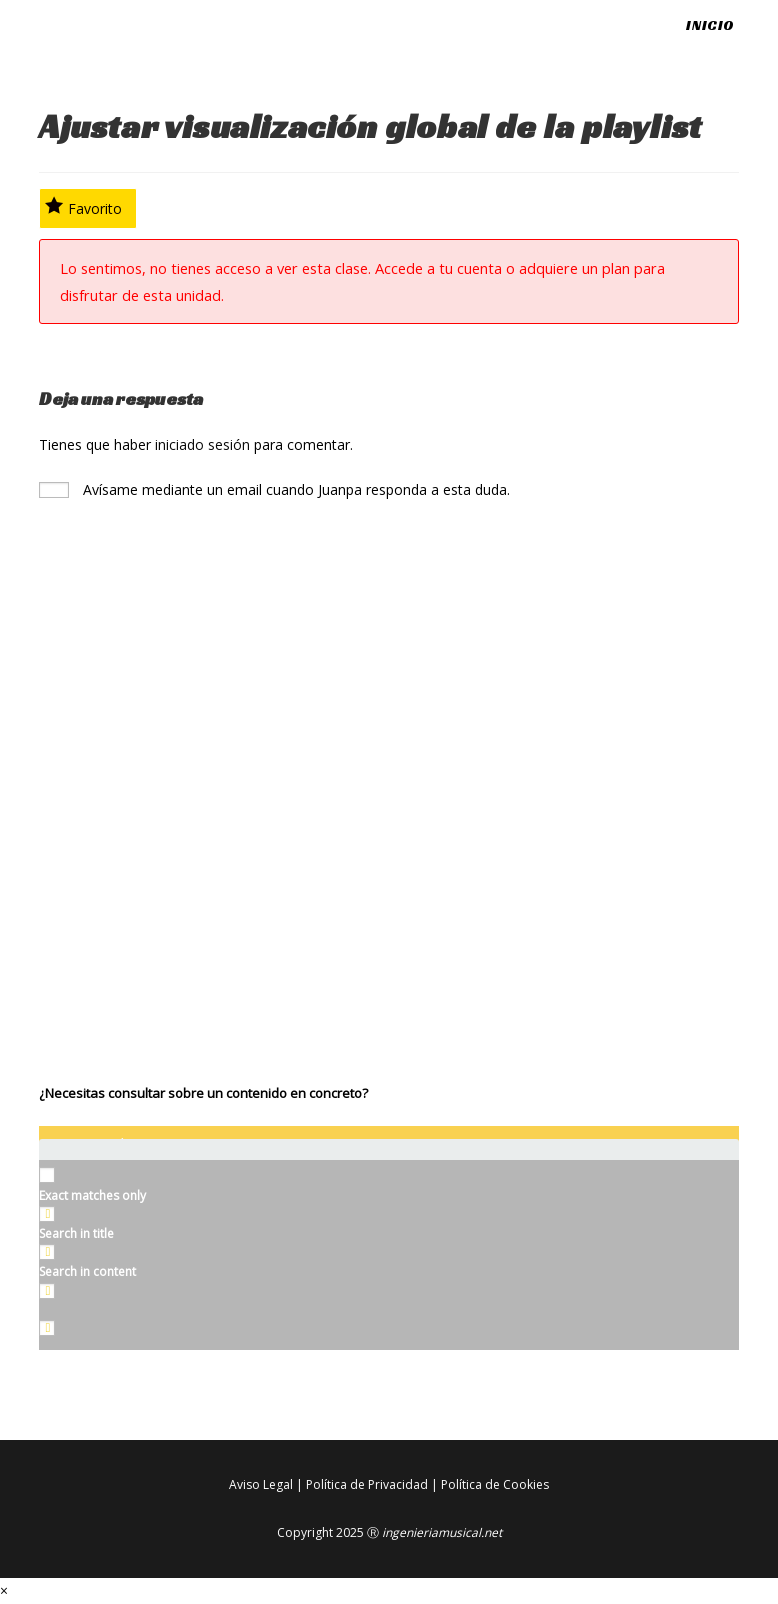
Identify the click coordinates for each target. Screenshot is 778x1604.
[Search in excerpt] (47, 1291)
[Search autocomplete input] (389, 1159)
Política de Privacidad (367, 1484)
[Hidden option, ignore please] (47, 1328)
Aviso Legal (261, 1484)
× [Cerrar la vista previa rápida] (4, 1590)
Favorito (83, 207)
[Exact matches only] (47, 1175)
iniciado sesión (202, 444)
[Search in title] (47, 1214)
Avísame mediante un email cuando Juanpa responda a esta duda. (274, 489)
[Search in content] (47, 1252)
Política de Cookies (495, 1484)
